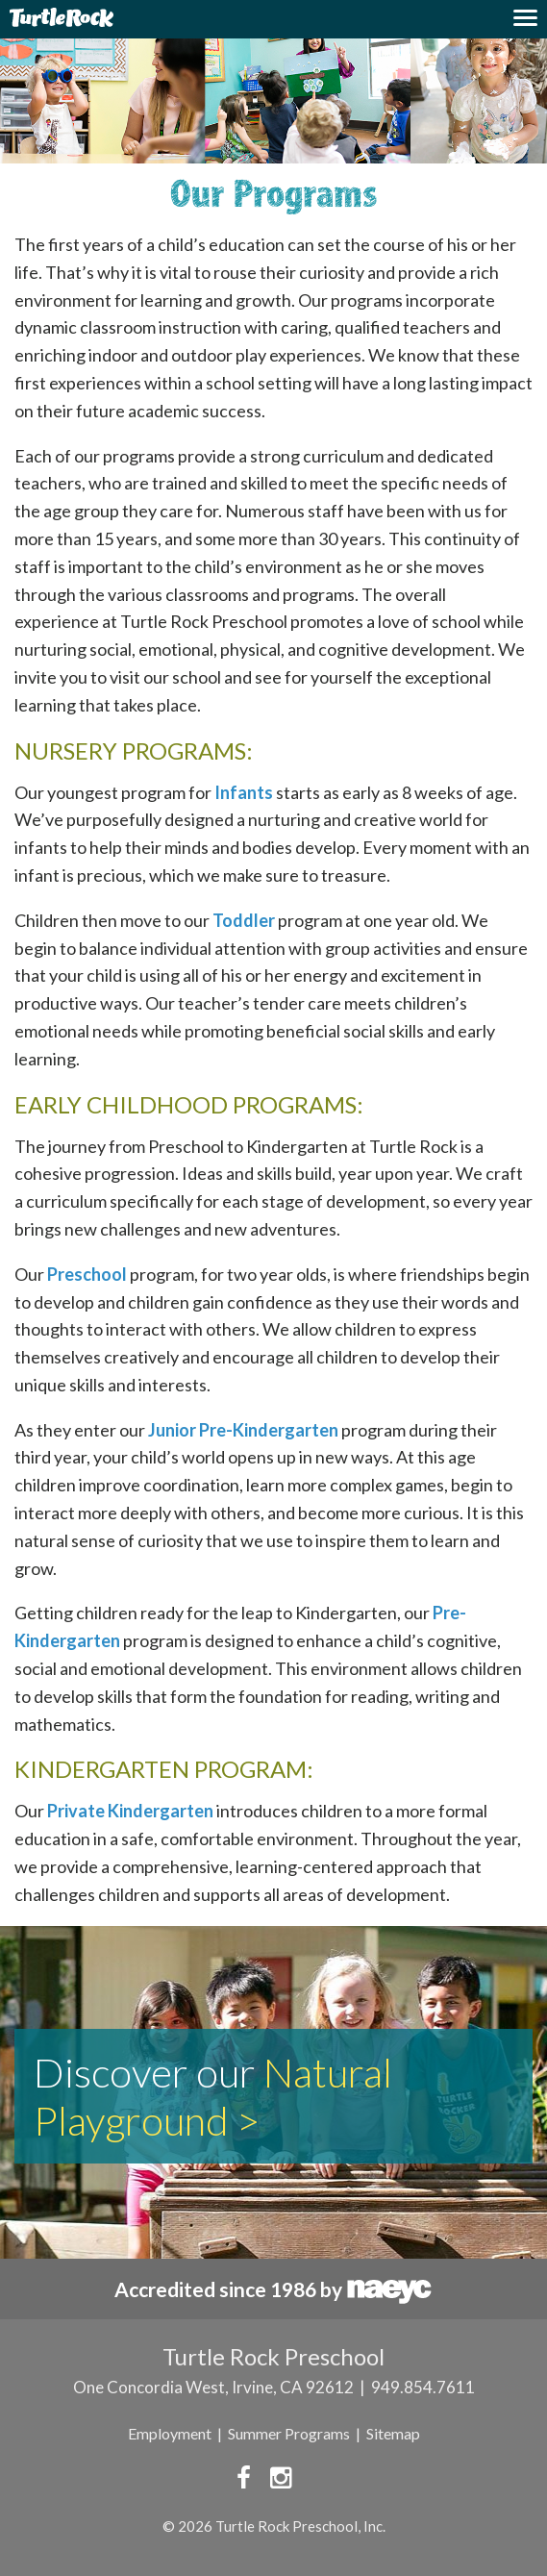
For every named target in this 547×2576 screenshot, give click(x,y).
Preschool (87, 1274)
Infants (243, 792)
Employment (169, 2433)
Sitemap (393, 2433)
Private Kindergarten (130, 1810)
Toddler (243, 920)
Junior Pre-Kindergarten (243, 1429)
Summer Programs (289, 2433)
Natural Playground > (213, 2096)
